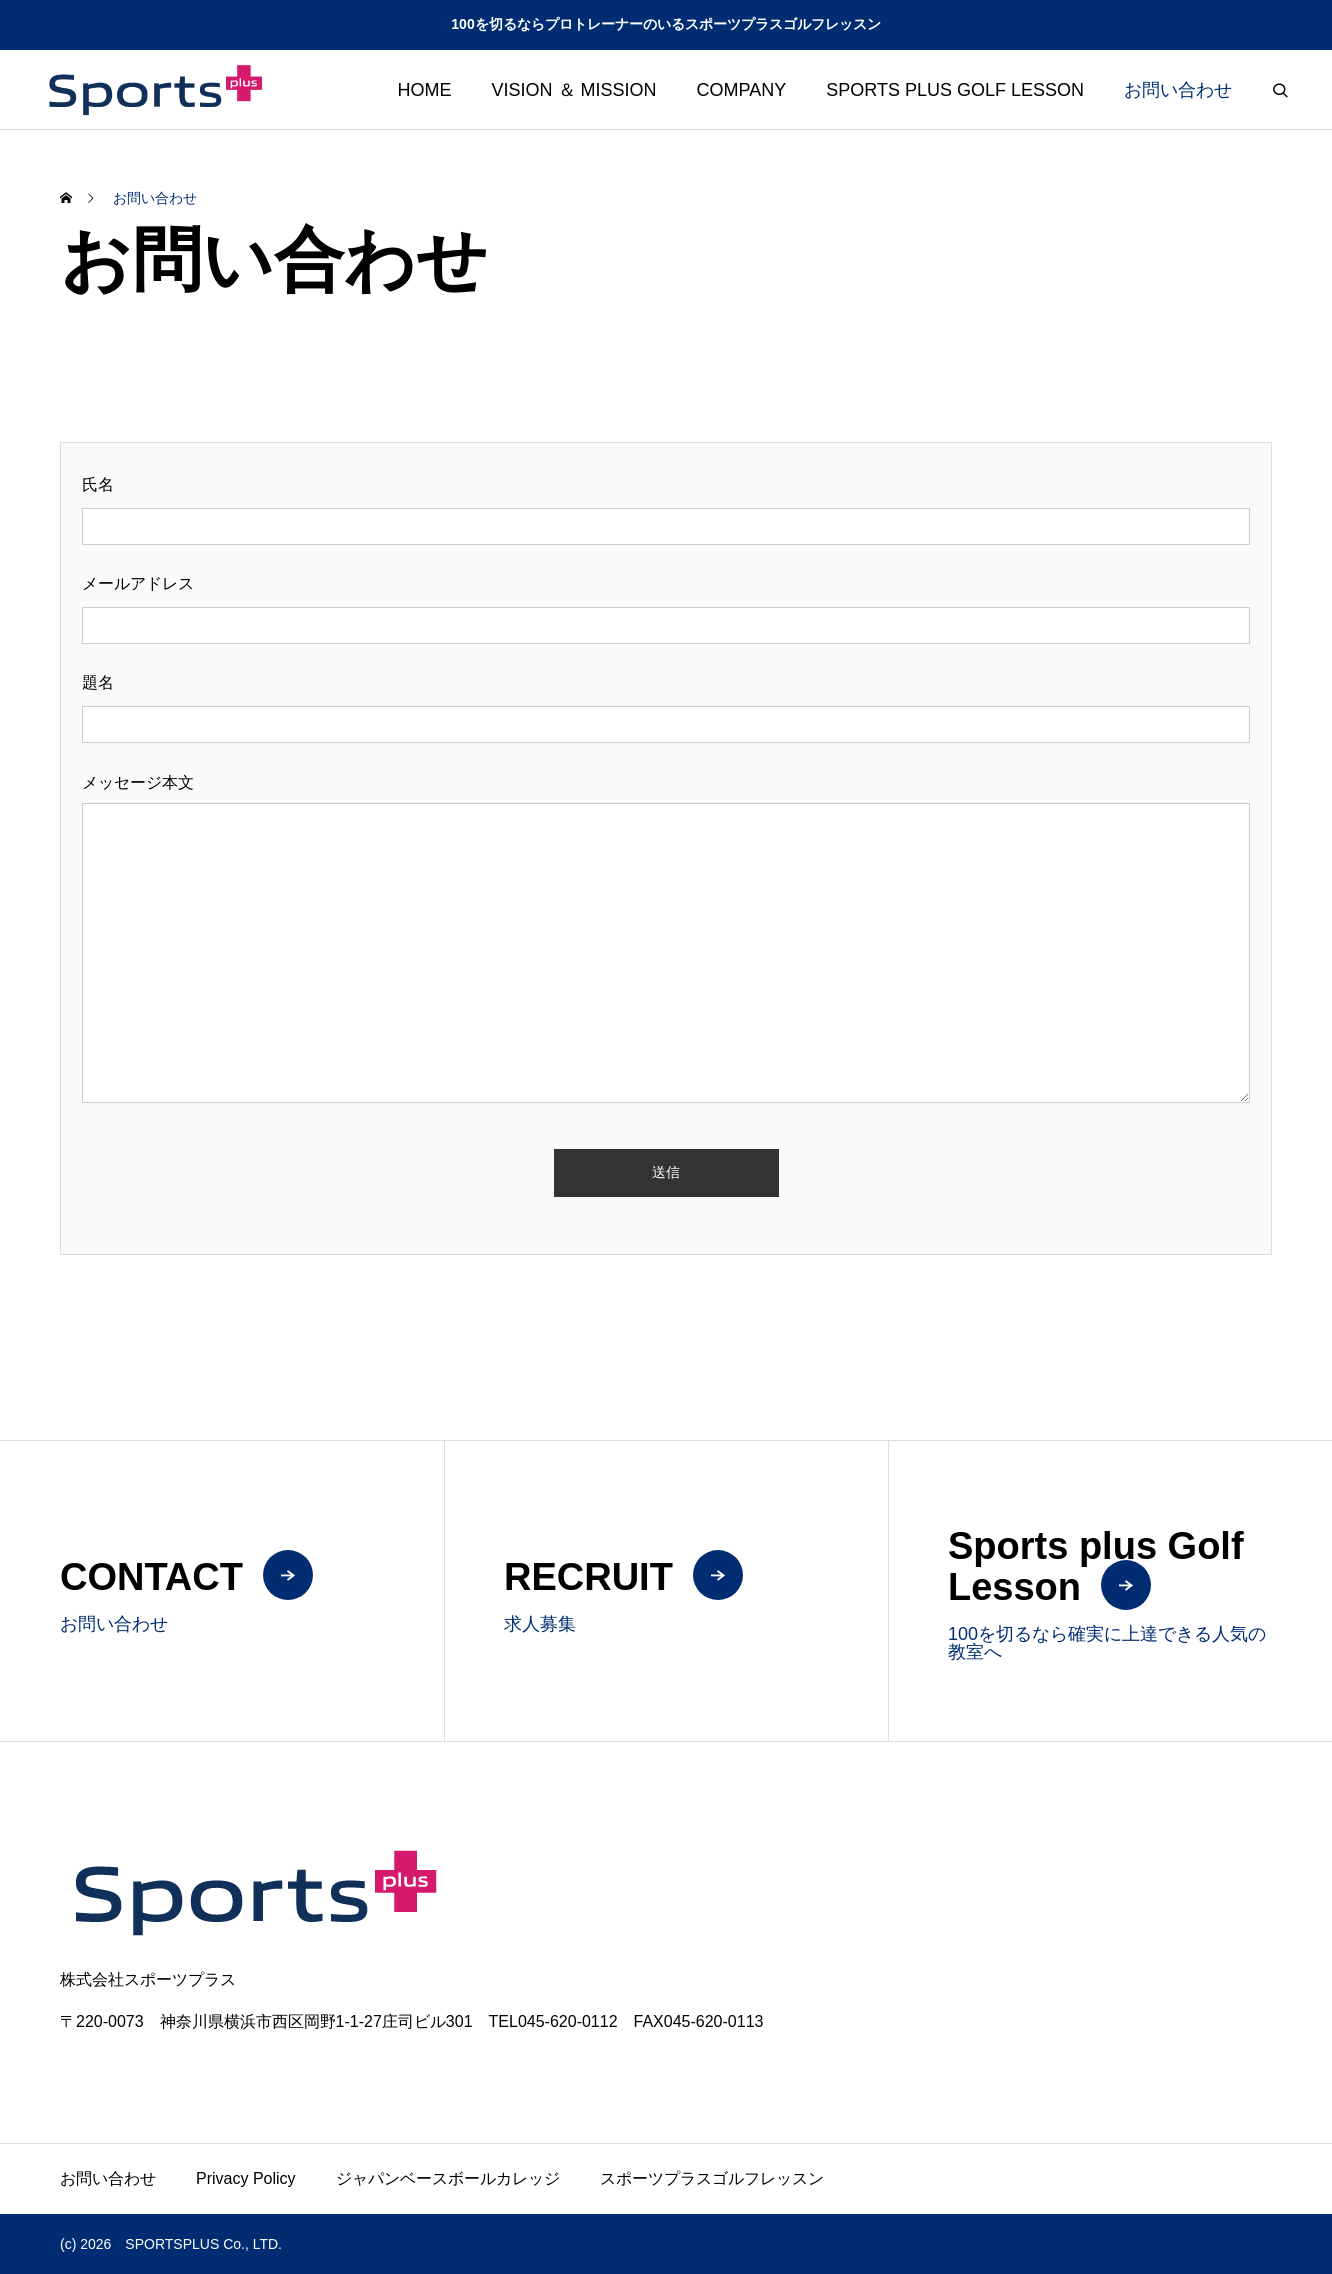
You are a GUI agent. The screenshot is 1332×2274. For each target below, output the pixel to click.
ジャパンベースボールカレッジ (448, 2178)
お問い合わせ (1178, 90)
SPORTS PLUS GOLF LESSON (955, 90)
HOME (425, 90)
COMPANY (742, 90)
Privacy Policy (246, 2178)
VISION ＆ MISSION (574, 90)
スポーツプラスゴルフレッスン (712, 2178)
